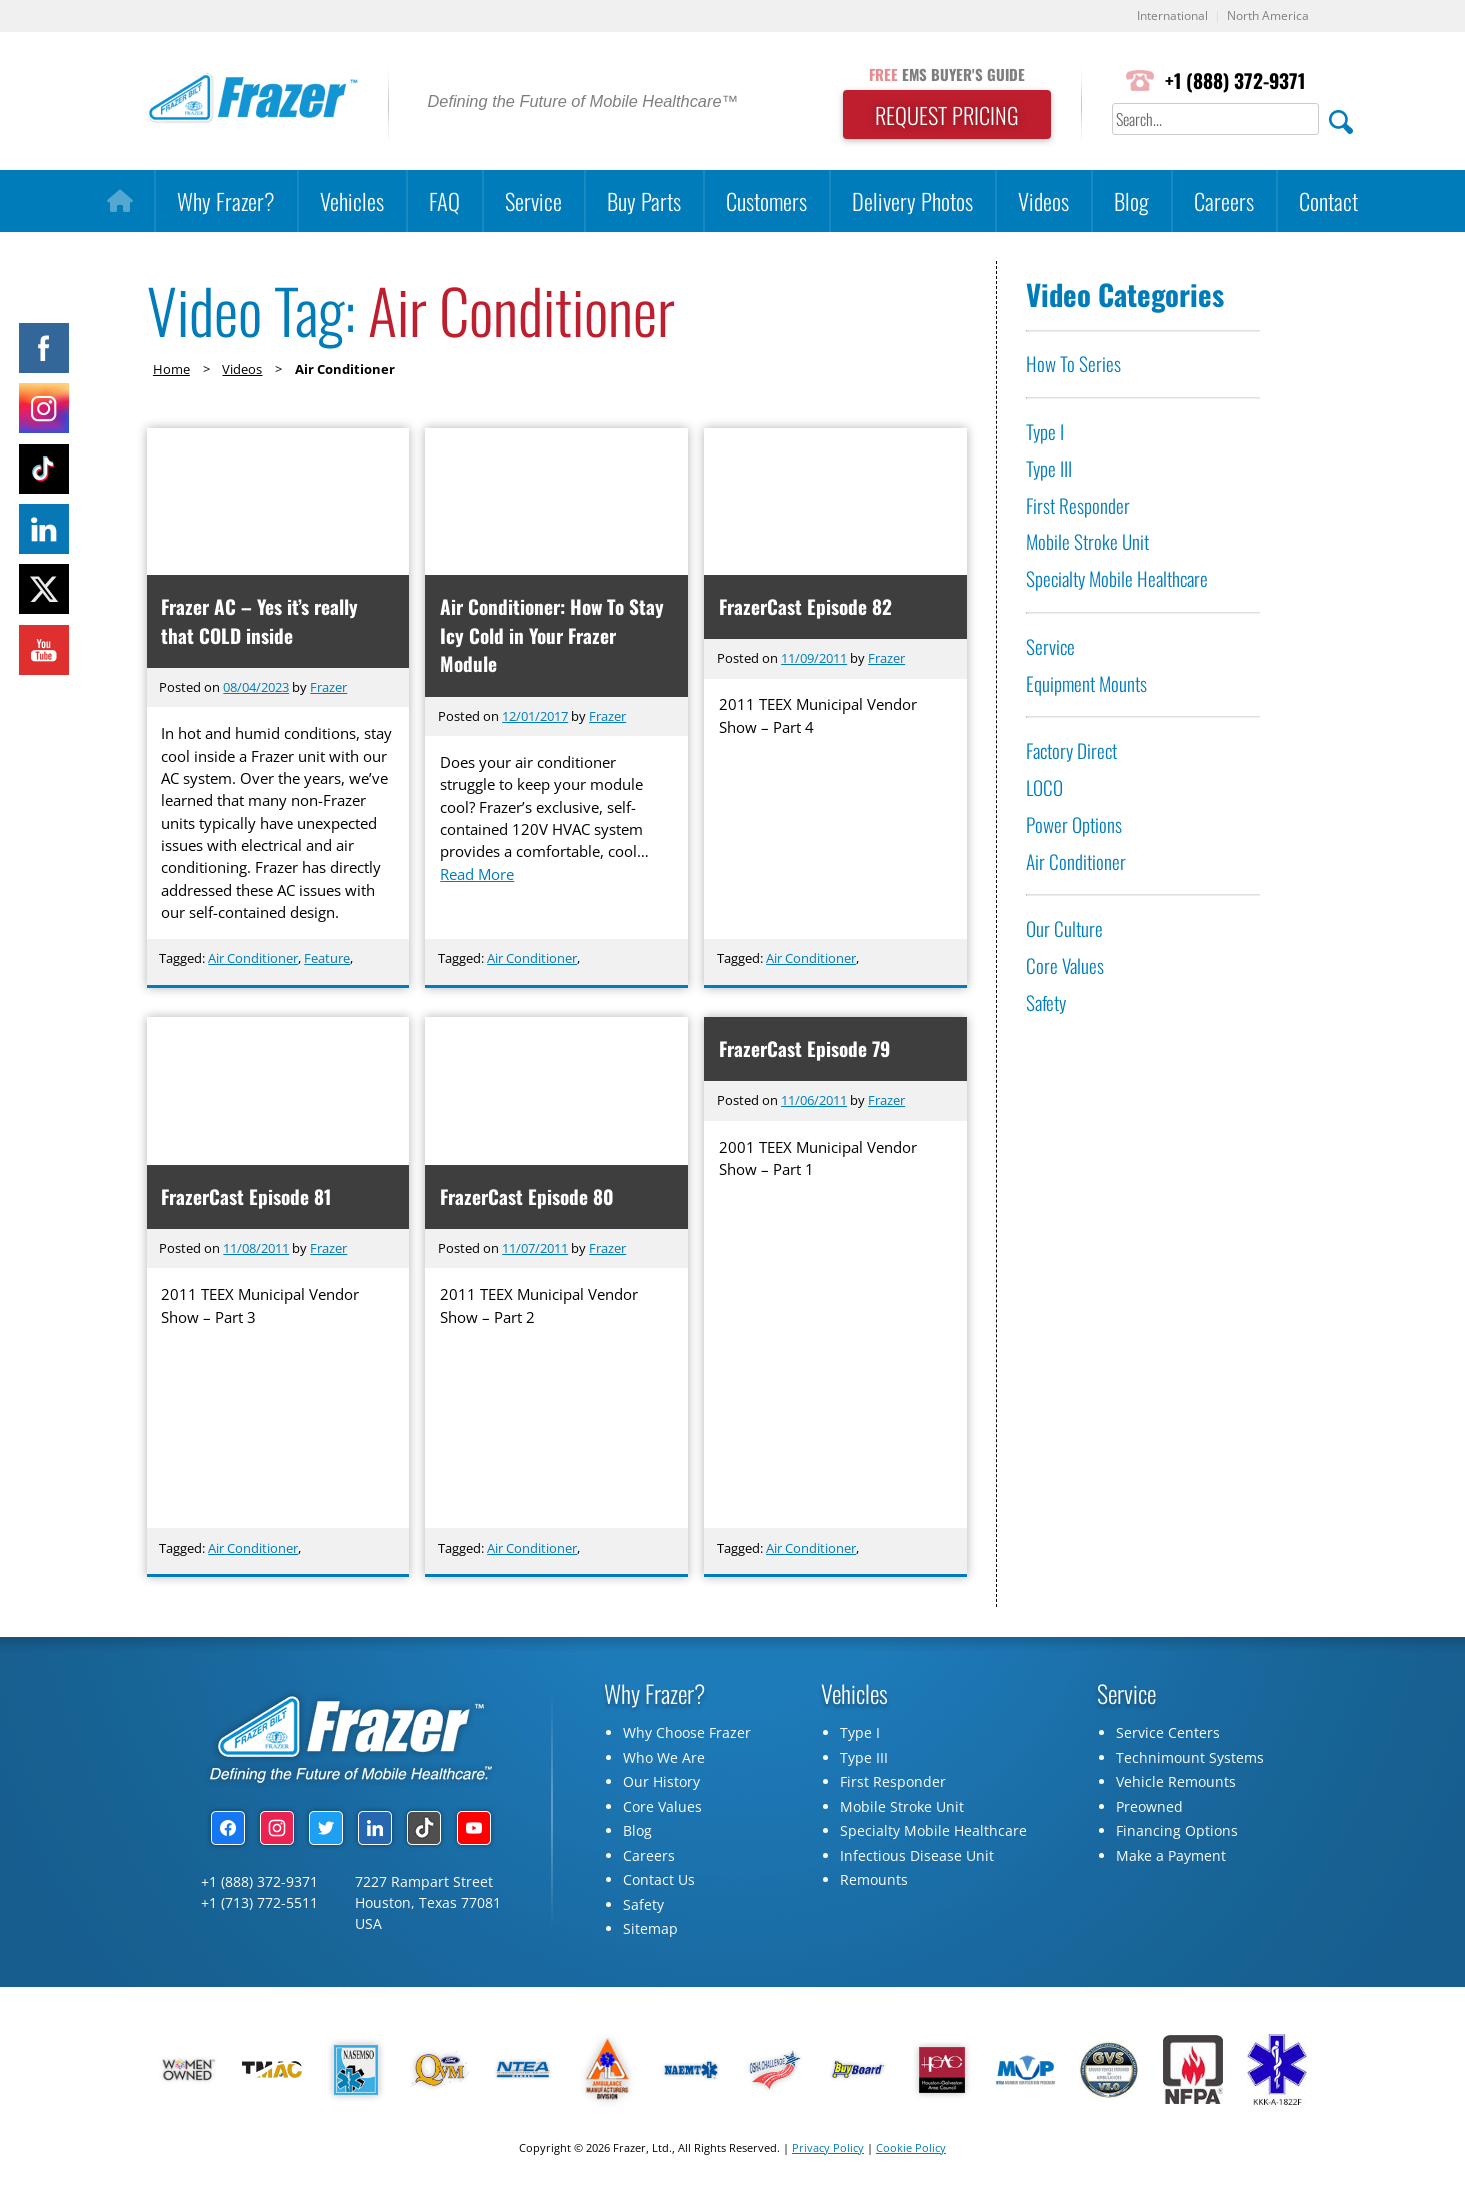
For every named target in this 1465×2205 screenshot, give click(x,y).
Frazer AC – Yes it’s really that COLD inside (261, 622)
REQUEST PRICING (938, 116)
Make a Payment (1171, 1860)
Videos (1043, 201)
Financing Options (1177, 1836)
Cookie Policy (911, 2152)
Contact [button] (1328, 201)
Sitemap (650, 1934)
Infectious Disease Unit (917, 1860)
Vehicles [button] (352, 201)
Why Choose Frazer (687, 1738)
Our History (661, 1787)
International (1164, 16)
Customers (766, 201)
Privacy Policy (828, 2152)
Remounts (874, 1885)
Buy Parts (644, 201)
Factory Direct (1071, 751)
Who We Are (664, 1762)
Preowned (1149, 1811)
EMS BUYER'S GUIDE (938, 73)
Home (171, 370)
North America (1265, 16)
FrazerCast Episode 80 (528, 1199)
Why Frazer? (226, 201)
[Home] (119, 202)
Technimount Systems (1190, 1762)
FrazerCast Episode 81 (248, 1199)
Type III (1049, 469)
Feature (327, 959)
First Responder (1078, 505)
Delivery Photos (912, 201)
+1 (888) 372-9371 (1233, 81)
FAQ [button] (444, 201)
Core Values (1065, 966)
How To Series (1073, 364)
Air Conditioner (253, 959)
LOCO (1044, 788)
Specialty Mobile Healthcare (1117, 579)
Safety (1046, 1003)
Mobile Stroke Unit (1087, 542)
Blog (1131, 201)
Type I (1045, 432)
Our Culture (1064, 929)
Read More (482, 885)
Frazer (328, 688)
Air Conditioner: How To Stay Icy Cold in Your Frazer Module (553, 636)
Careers (1224, 201)
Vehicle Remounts (1176, 1787)
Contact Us (659, 1885)
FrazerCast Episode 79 (805, 1051)
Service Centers (1168, 1738)
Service (533, 201)
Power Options (1074, 825)
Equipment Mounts (1086, 683)
